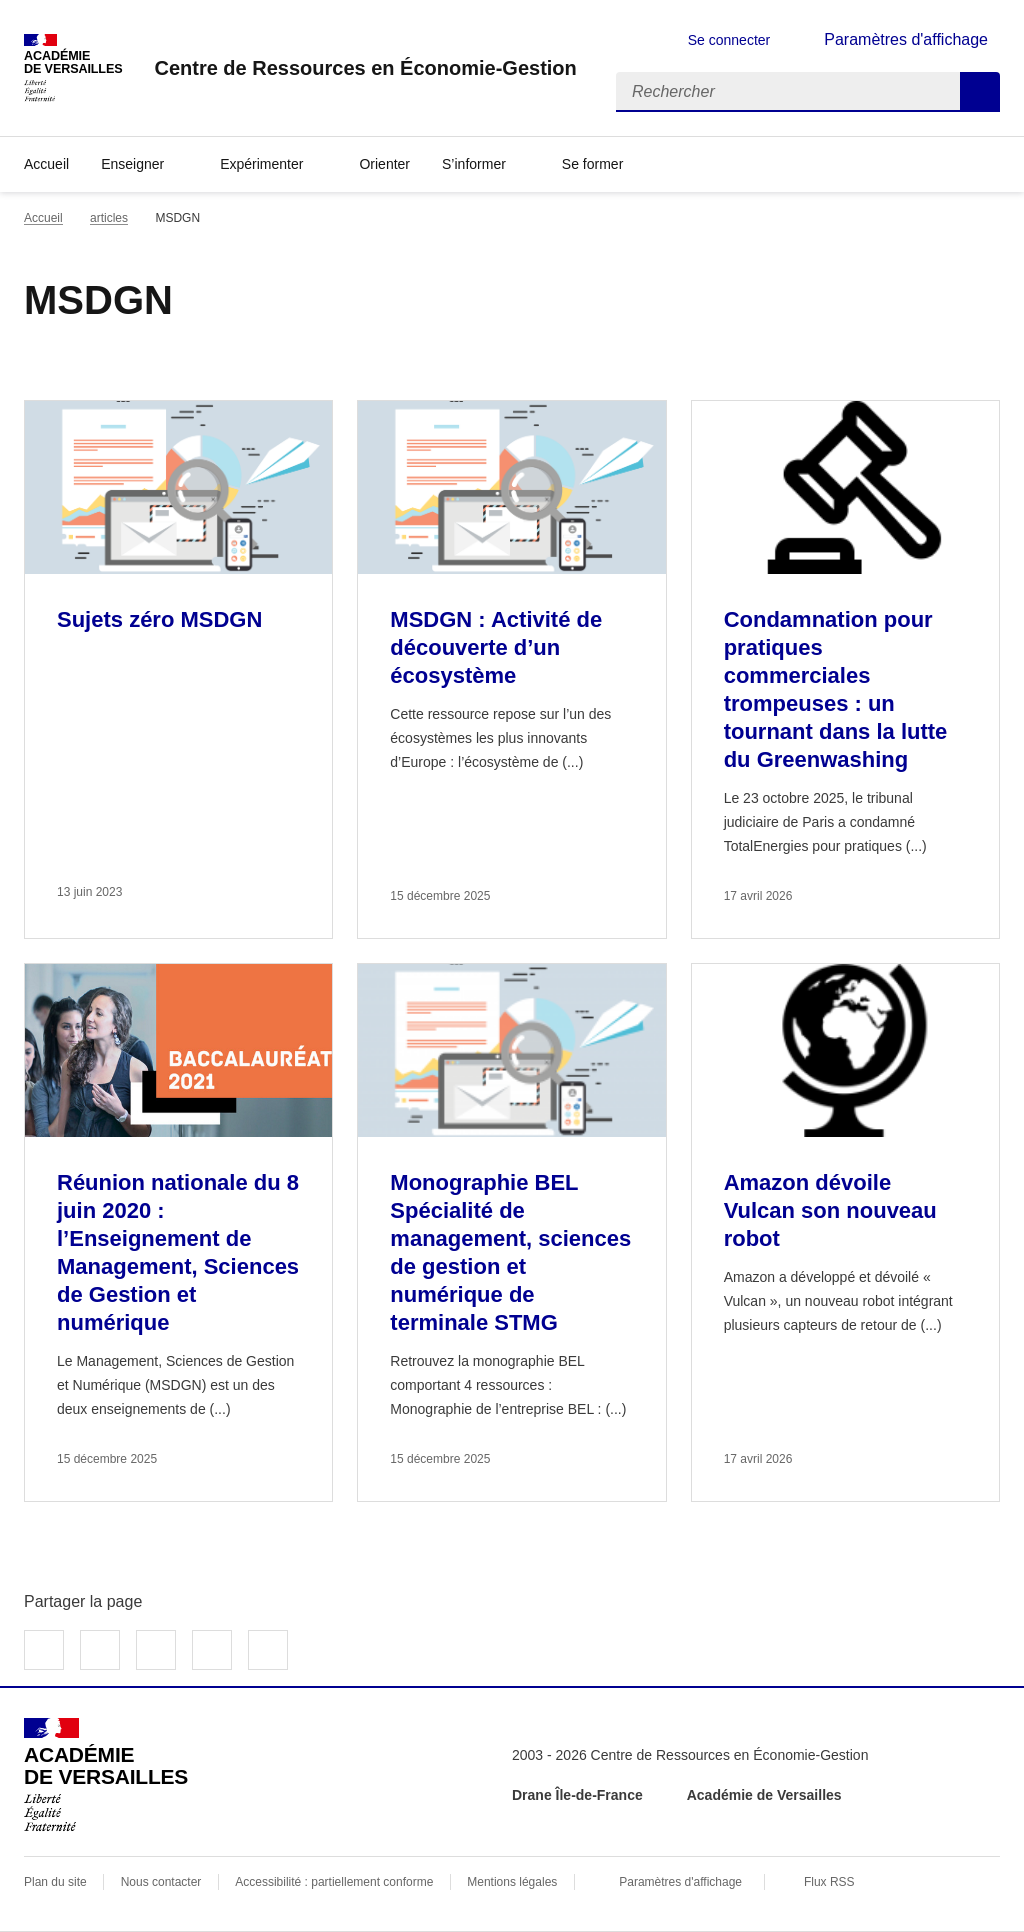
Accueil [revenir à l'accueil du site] (46, 164)
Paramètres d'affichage (680, 1882)
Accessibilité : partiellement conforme (334, 1882)
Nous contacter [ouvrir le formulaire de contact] (161, 1882)
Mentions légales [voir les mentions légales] (512, 1882)
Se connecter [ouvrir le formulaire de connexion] (729, 40)
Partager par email (212, 1650)
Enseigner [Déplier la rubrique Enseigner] (132, 164)
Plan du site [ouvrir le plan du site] (55, 1882)
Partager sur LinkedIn (156, 1650)
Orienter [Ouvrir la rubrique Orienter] (384, 164)
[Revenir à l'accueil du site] (106, 1775)
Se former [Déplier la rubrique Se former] (592, 164)
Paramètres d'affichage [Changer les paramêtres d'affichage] (906, 39)
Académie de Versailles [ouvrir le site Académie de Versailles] (764, 1795)
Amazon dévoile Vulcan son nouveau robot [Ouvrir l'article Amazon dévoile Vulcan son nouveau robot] (830, 1210)
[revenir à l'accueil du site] (365, 68)
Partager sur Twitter (100, 1650)
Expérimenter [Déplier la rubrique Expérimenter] (261, 164)
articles (109, 218)
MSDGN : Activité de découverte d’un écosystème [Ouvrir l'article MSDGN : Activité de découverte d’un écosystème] (496, 647)
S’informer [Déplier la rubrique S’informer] (474, 164)
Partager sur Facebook (44, 1650)
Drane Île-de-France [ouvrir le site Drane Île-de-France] (577, 1795)
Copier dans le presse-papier (268, 1650)
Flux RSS (829, 1882)
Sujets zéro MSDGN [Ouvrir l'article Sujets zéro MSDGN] (159, 619)
